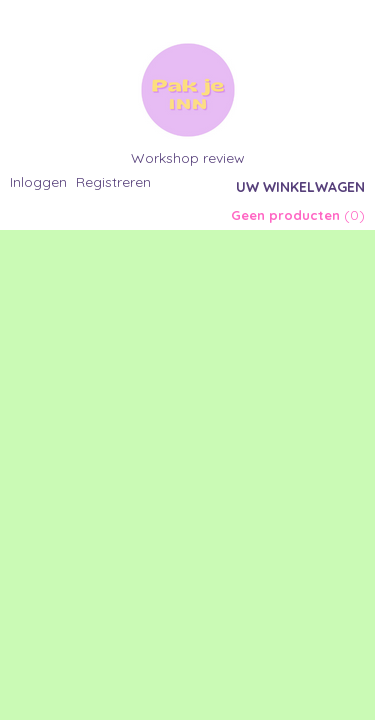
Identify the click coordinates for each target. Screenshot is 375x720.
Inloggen (38, 182)
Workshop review (188, 158)
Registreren (113, 182)
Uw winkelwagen (300, 187)
